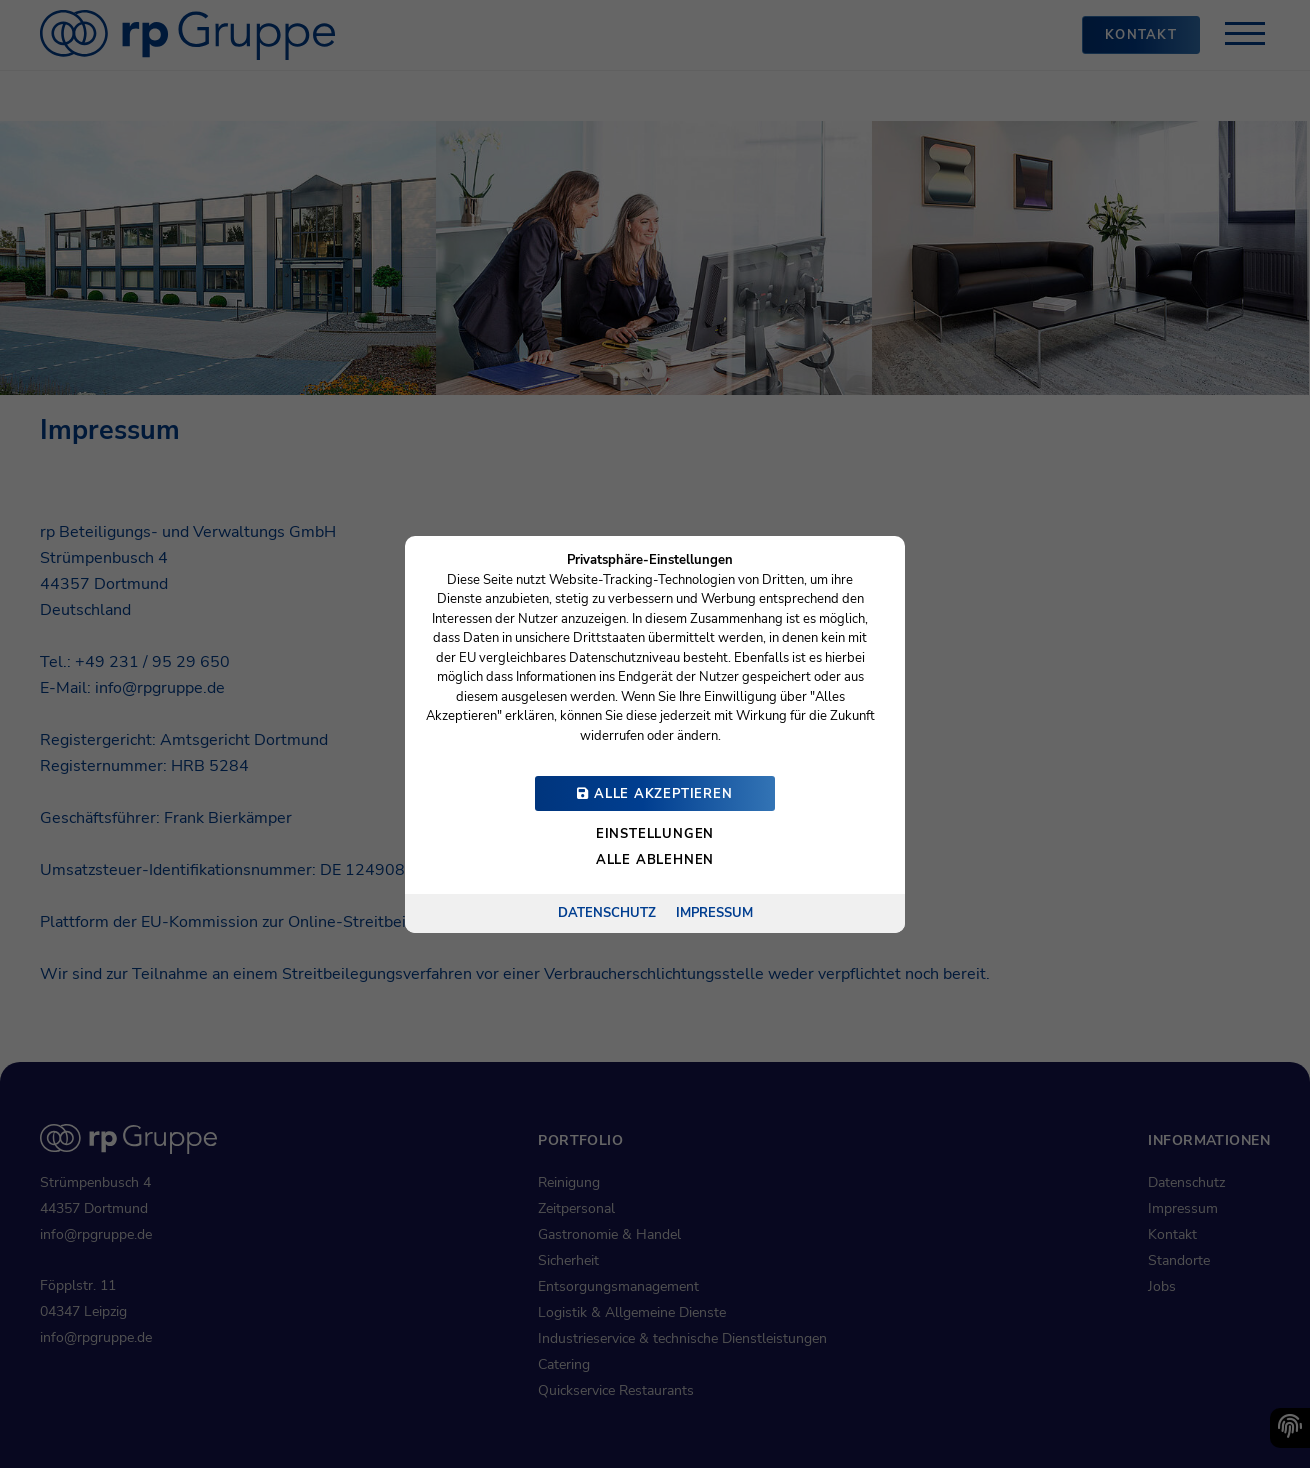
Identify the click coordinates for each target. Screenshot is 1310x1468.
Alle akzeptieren (654, 794)
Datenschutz (607, 912)
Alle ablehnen (655, 860)
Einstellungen (655, 834)
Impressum (714, 912)
